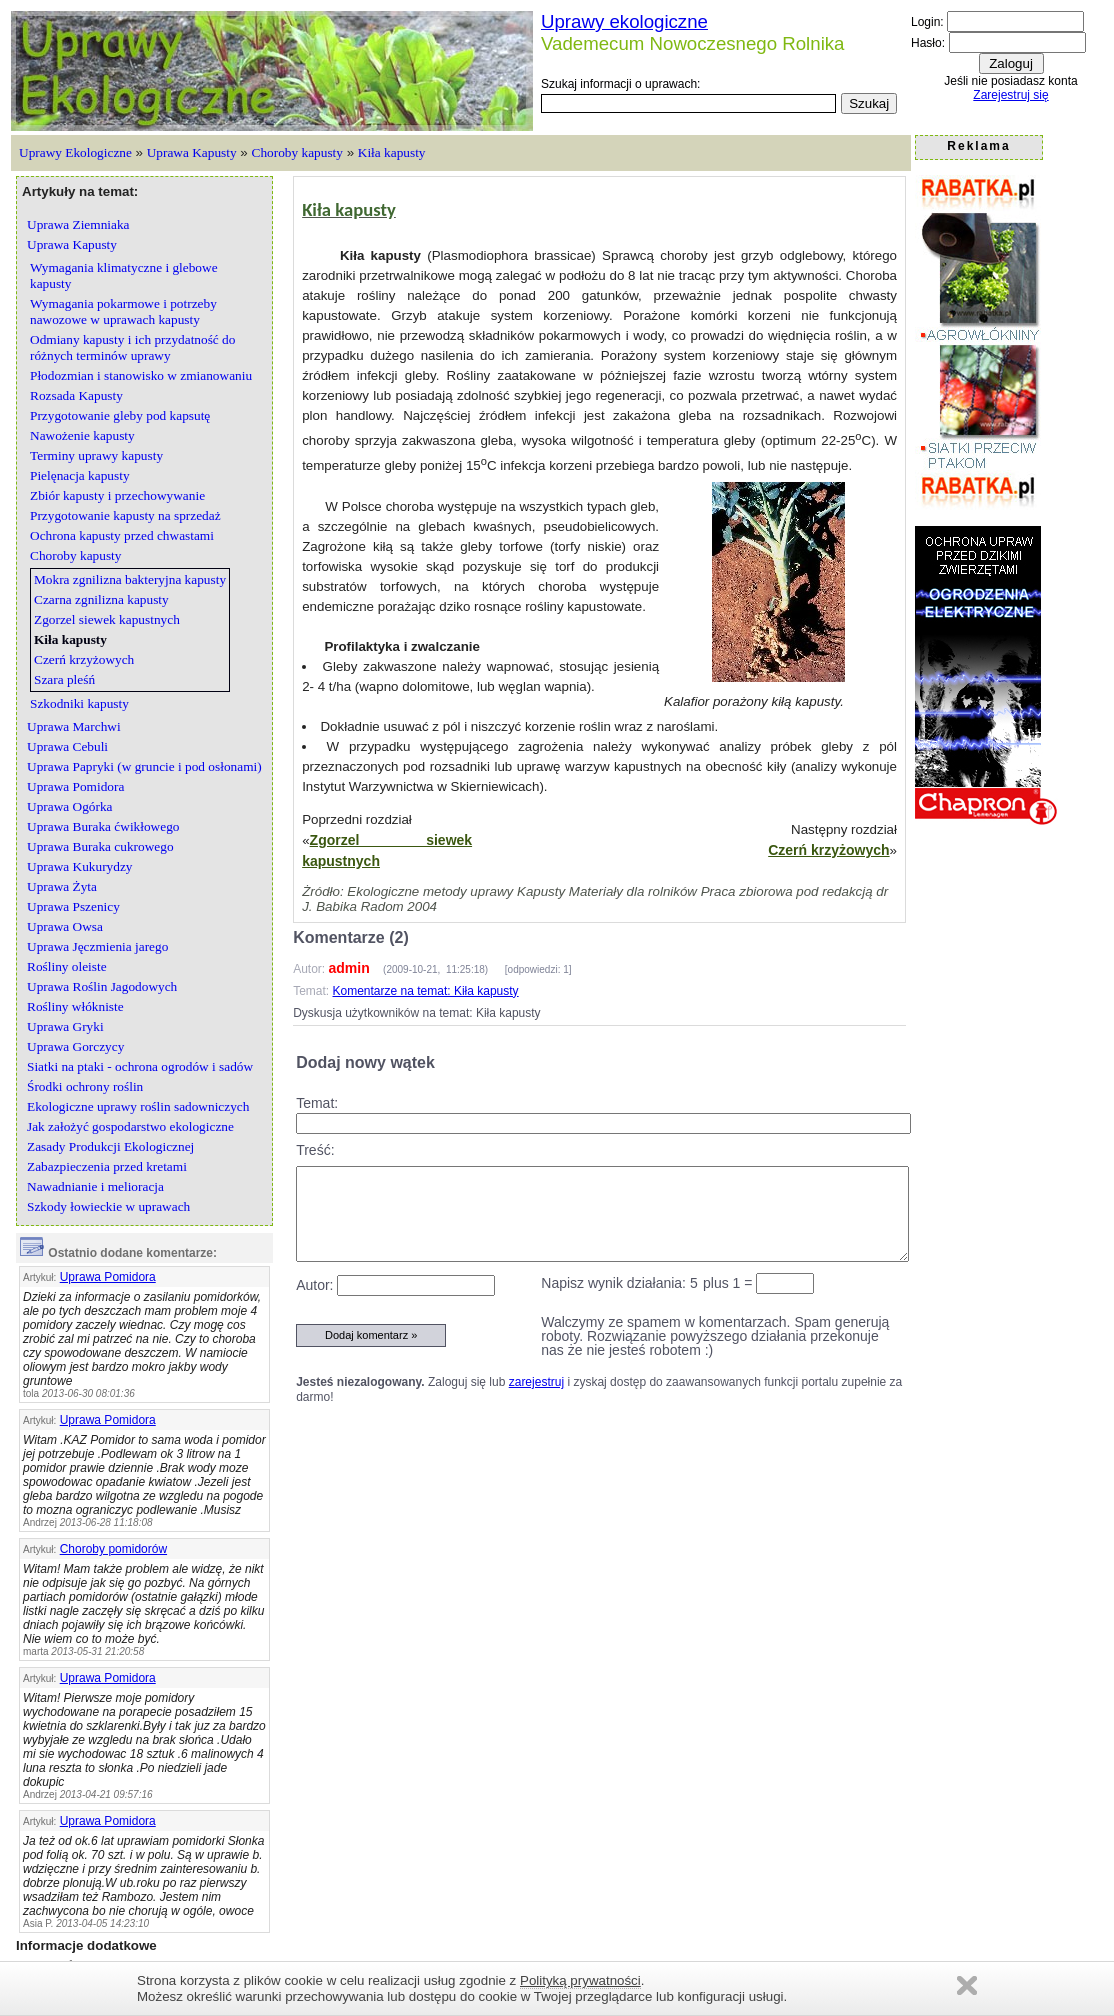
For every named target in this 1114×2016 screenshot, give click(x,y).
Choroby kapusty (297, 152)
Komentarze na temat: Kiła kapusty (426, 991)
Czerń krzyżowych (828, 850)
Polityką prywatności (580, 1980)
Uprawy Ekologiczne (75, 152)
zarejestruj (536, 1382)
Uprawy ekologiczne (624, 21)
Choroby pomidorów (113, 1549)
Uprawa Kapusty (192, 152)
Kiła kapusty (392, 152)
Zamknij (967, 1985)
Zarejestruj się (1010, 95)
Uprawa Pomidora (108, 1277)
